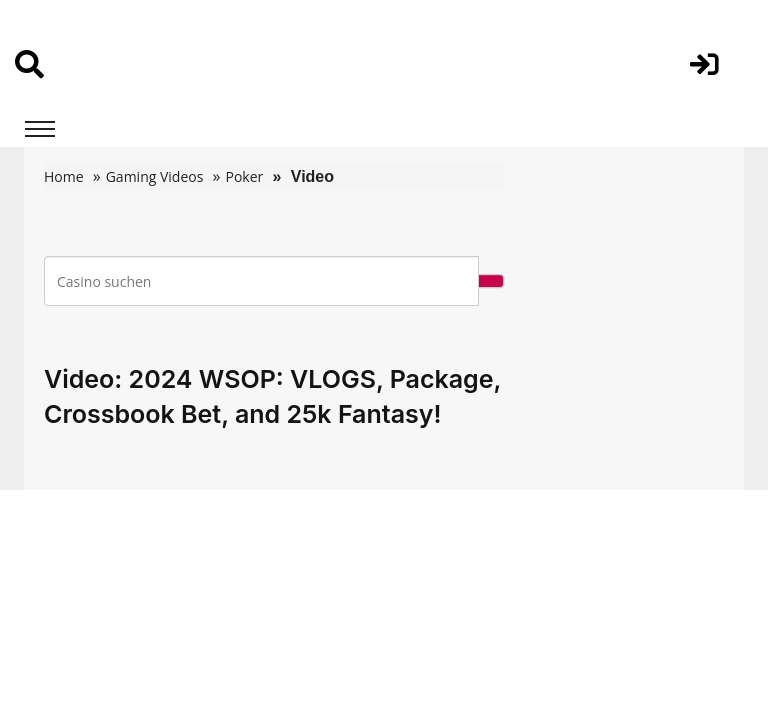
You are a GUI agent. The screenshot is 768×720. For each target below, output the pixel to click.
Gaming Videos (155, 176)
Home (64, 176)
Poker (244, 176)
